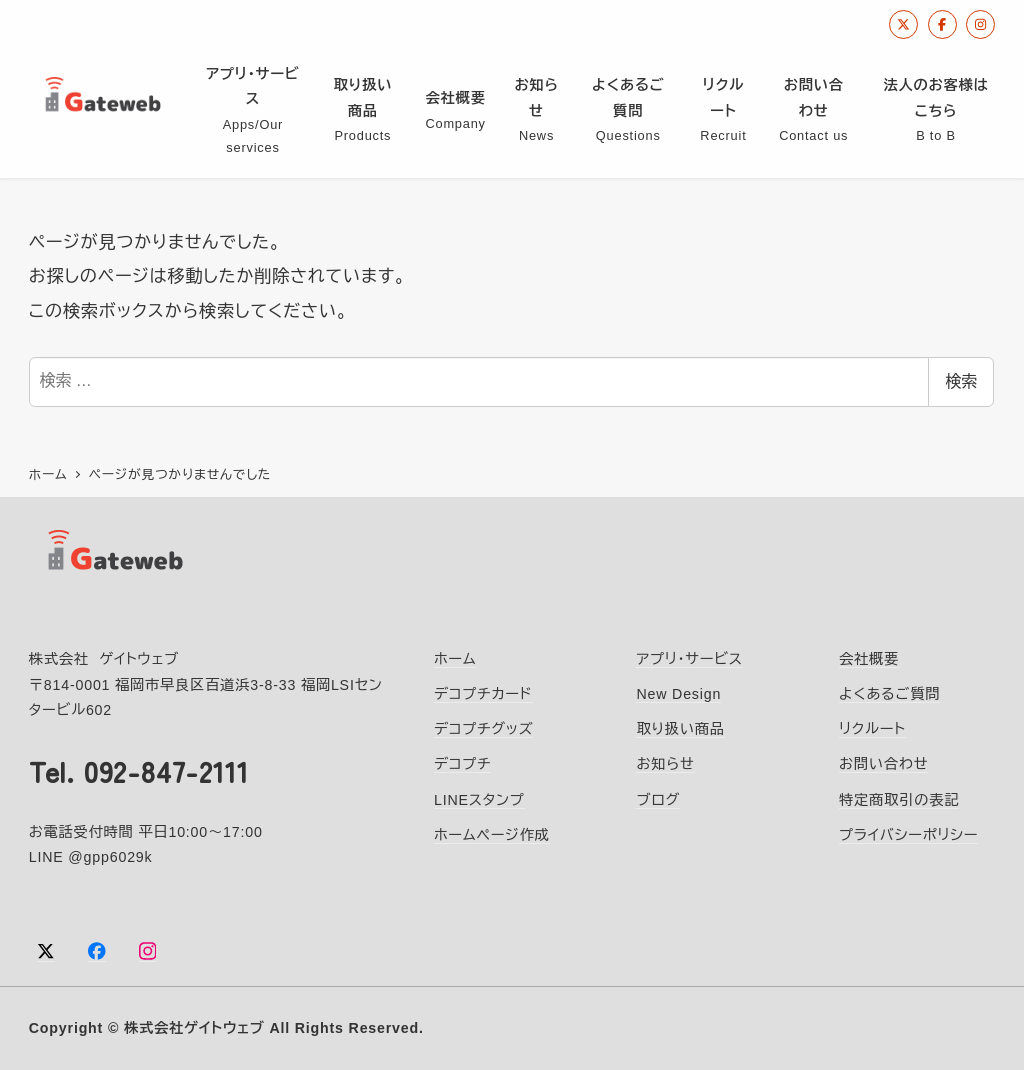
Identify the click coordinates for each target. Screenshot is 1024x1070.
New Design (678, 693)
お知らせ (665, 763)
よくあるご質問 (889, 693)
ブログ (658, 799)
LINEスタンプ (479, 799)
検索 (961, 381)
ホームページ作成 (492, 834)
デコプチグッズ (483, 728)
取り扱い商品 (680, 728)
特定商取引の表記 (899, 799)
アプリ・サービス (689, 658)
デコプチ (462, 763)
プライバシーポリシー (908, 834)
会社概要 (869, 658)
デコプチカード (483, 693)
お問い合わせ (883, 763)
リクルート (872, 728)
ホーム (455, 658)
